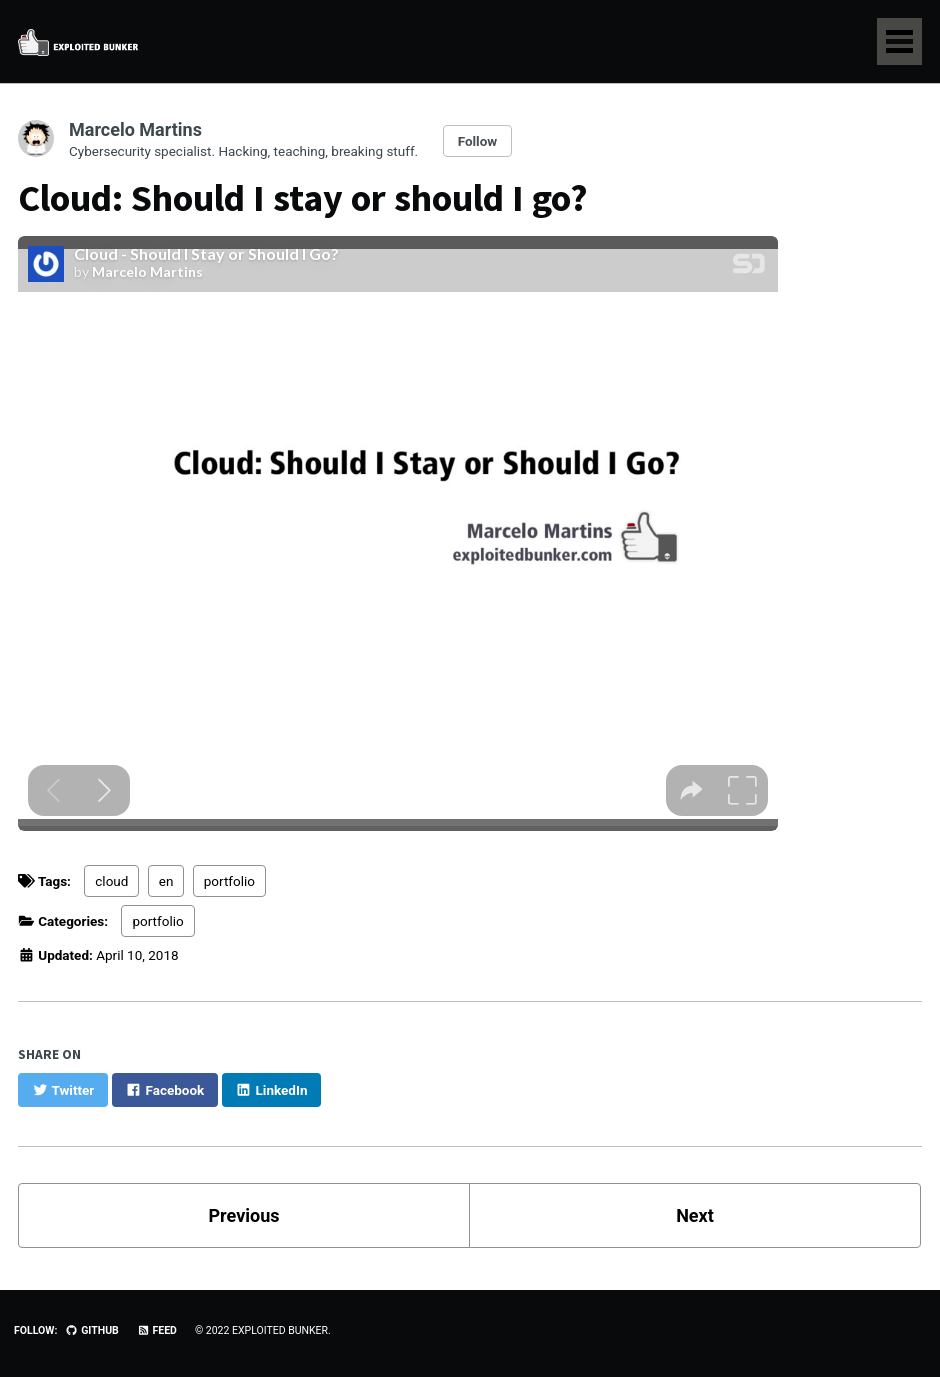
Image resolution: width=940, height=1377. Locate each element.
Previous (244, 1215)
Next (695, 1215)
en (166, 881)
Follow (478, 141)
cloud (111, 881)
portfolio (229, 881)
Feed (157, 1330)
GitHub (91, 1330)
